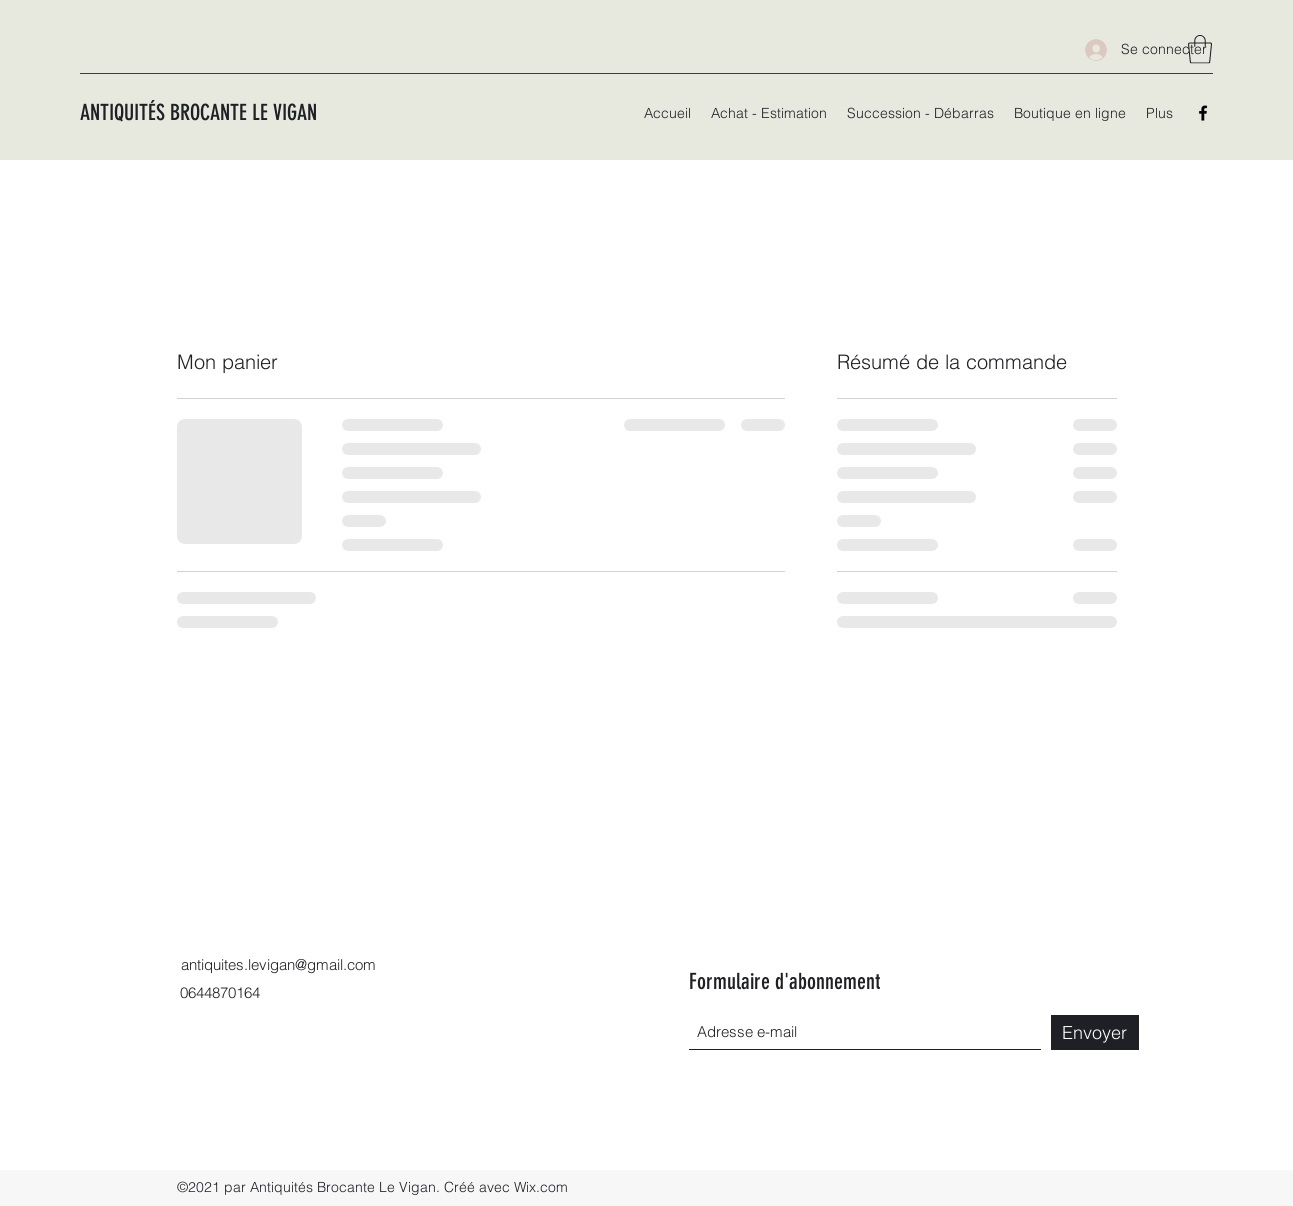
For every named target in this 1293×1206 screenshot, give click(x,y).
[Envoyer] (1095, 1032)
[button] (1200, 49)
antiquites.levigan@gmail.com (278, 964)
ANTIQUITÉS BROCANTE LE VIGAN (198, 112)
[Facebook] (1203, 113)
